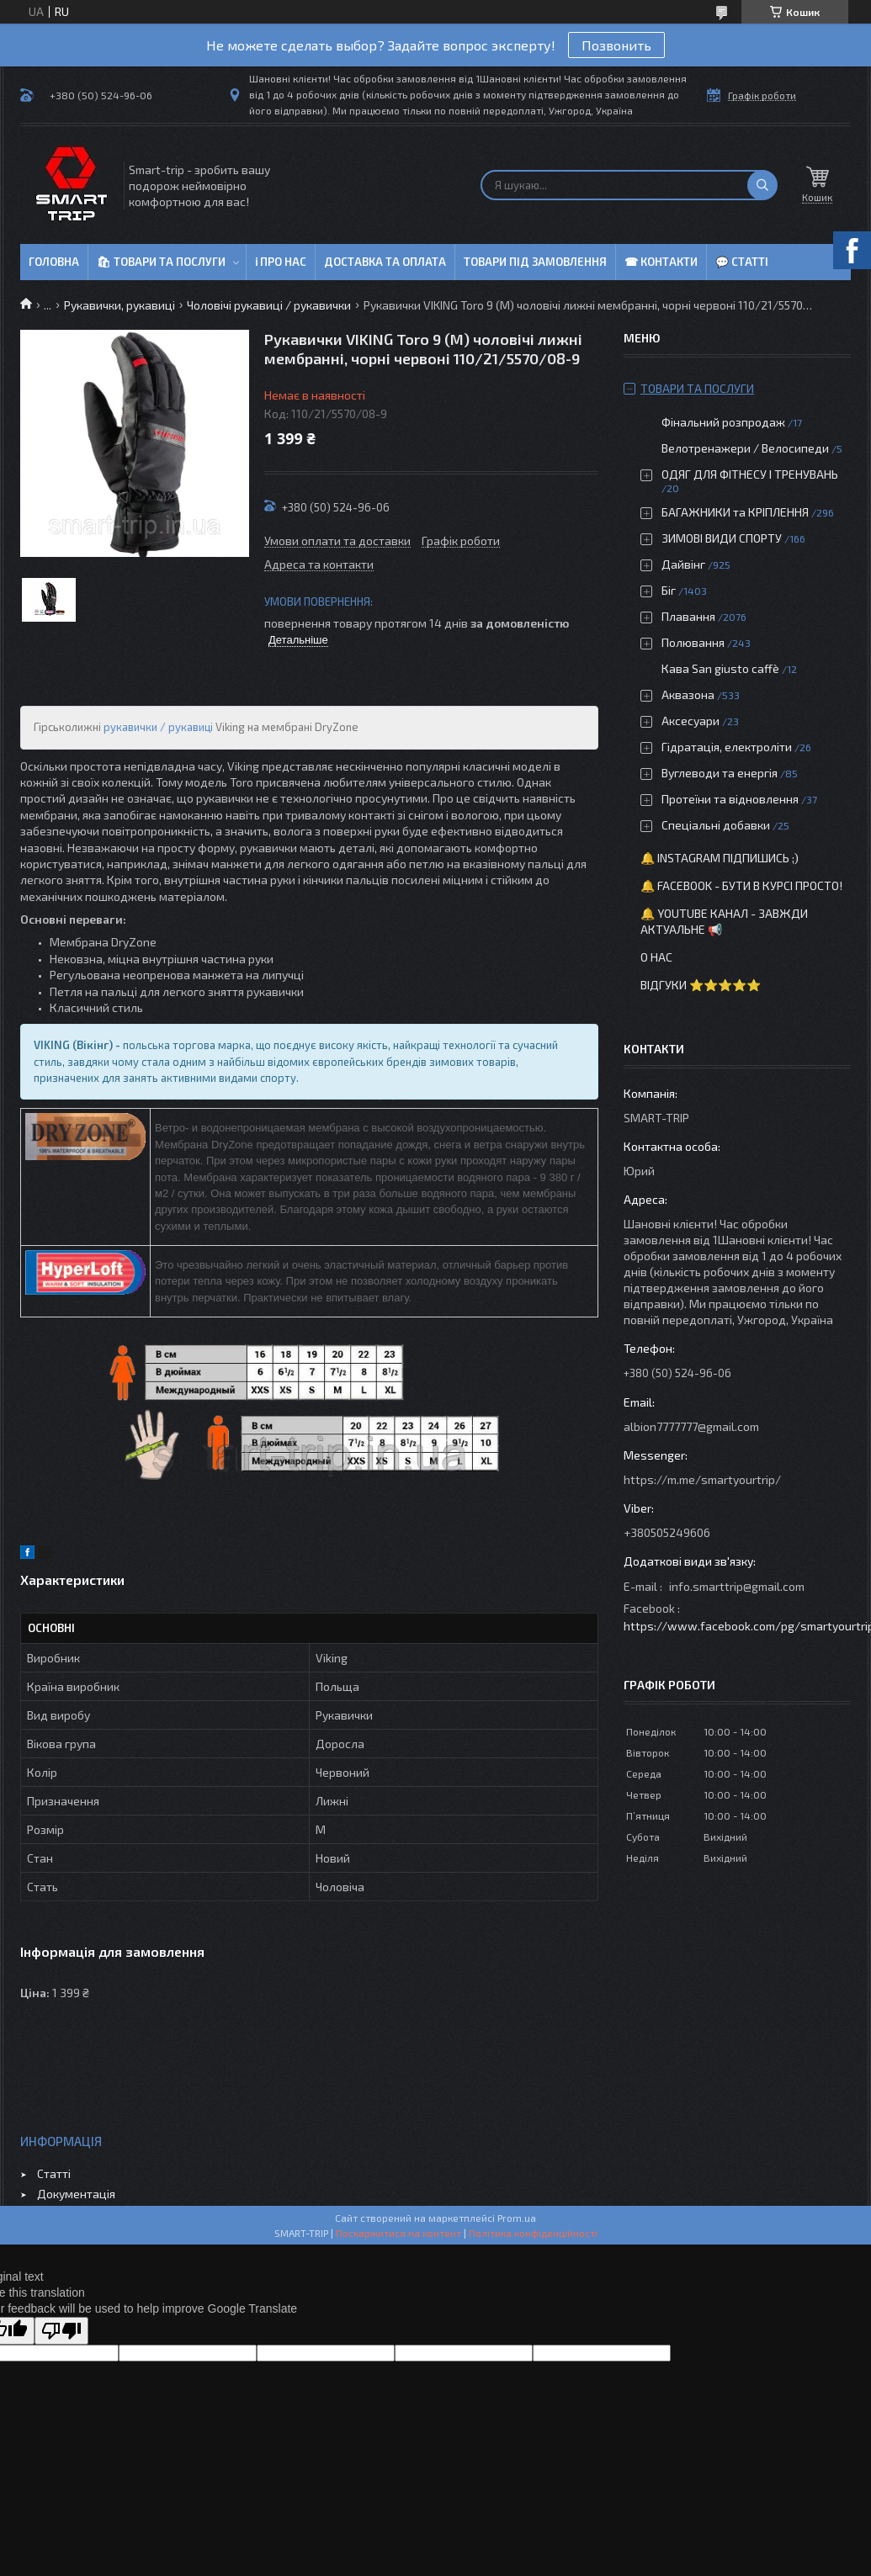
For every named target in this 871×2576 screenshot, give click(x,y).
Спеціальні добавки (715, 825)
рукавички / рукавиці (158, 727)
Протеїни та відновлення (730, 799)
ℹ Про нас (280, 261)
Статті (54, 2173)
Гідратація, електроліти (726, 746)
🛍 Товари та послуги (161, 261)
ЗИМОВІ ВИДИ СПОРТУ (721, 538)
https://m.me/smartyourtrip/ (702, 1479)
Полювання (693, 642)
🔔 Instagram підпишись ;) (719, 858)
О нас (656, 957)
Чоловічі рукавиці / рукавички (269, 305)
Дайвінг (683, 564)
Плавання (688, 616)
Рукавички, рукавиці (119, 305)
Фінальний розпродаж (724, 422)
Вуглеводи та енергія (719, 773)
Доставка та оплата (385, 261)
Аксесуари (690, 720)
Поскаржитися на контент (398, 2233)
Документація (76, 2193)
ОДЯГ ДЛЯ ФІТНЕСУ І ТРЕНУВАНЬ (749, 474)
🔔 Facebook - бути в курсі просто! (741, 885)
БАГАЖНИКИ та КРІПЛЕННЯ (735, 512)
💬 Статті (741, 261)
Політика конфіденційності (533, 2233)
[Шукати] (762, 185)
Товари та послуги (697, 388)
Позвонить (616, 45)
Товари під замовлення (535, 261)
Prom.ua (516, 2218)
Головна (54, 261)
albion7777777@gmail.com (691, 1426)
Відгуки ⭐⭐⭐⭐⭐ (700, 985)
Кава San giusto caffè (720, 668)
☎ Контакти (661, 261)
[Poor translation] (61, 2331)
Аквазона (687, 694)
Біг (668, 590)
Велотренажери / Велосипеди (745, 448)
